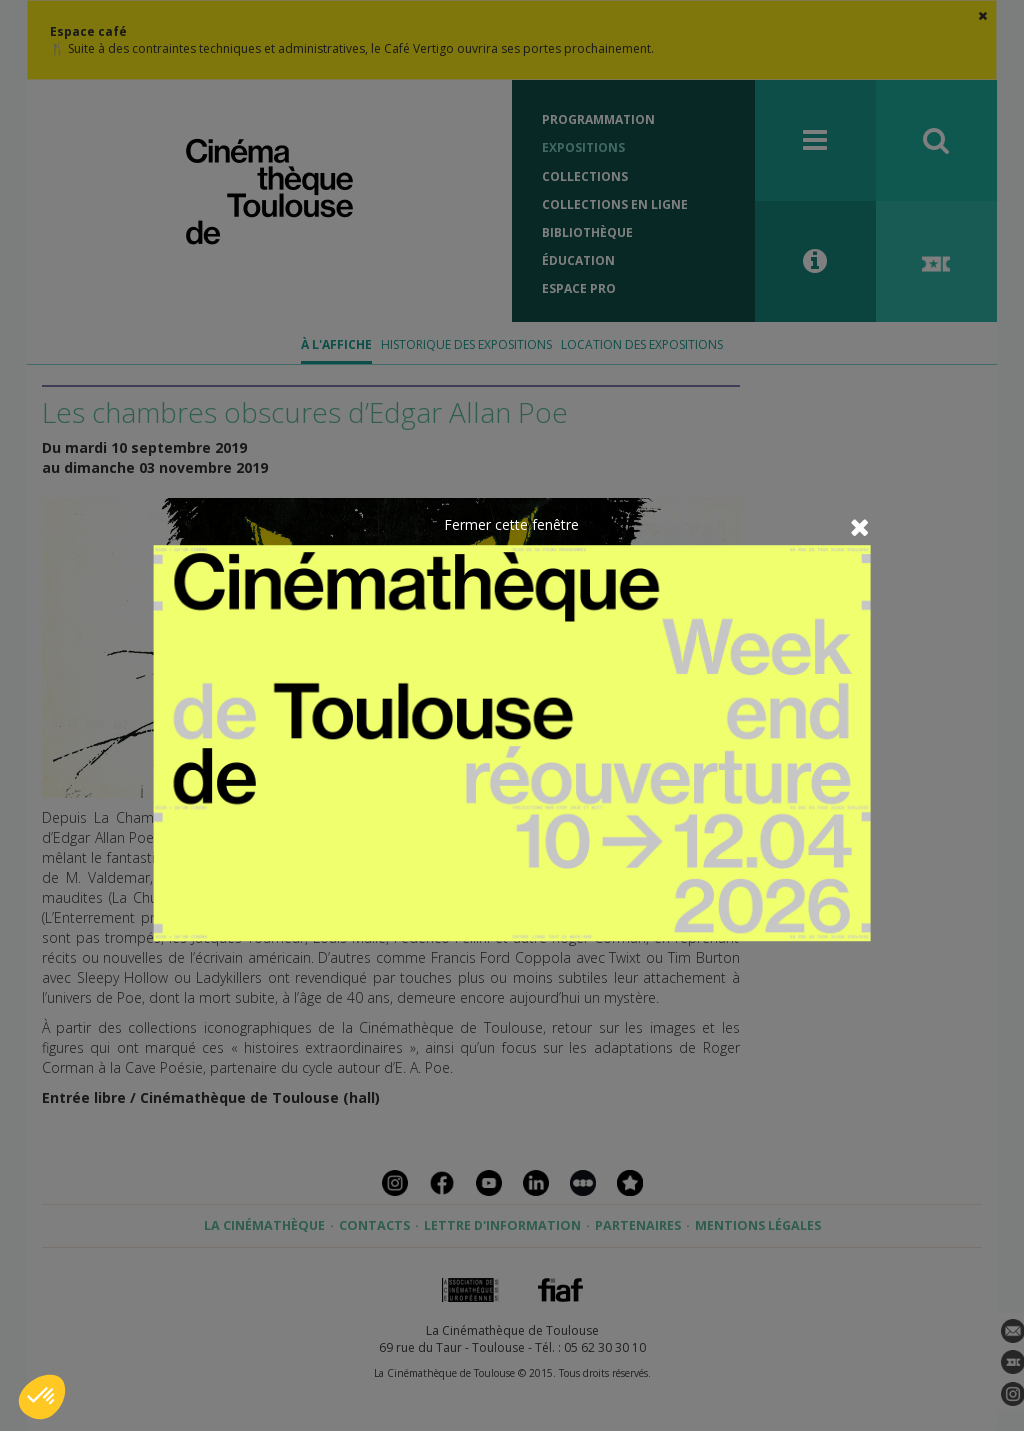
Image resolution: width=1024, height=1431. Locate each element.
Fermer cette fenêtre (511, 524)
